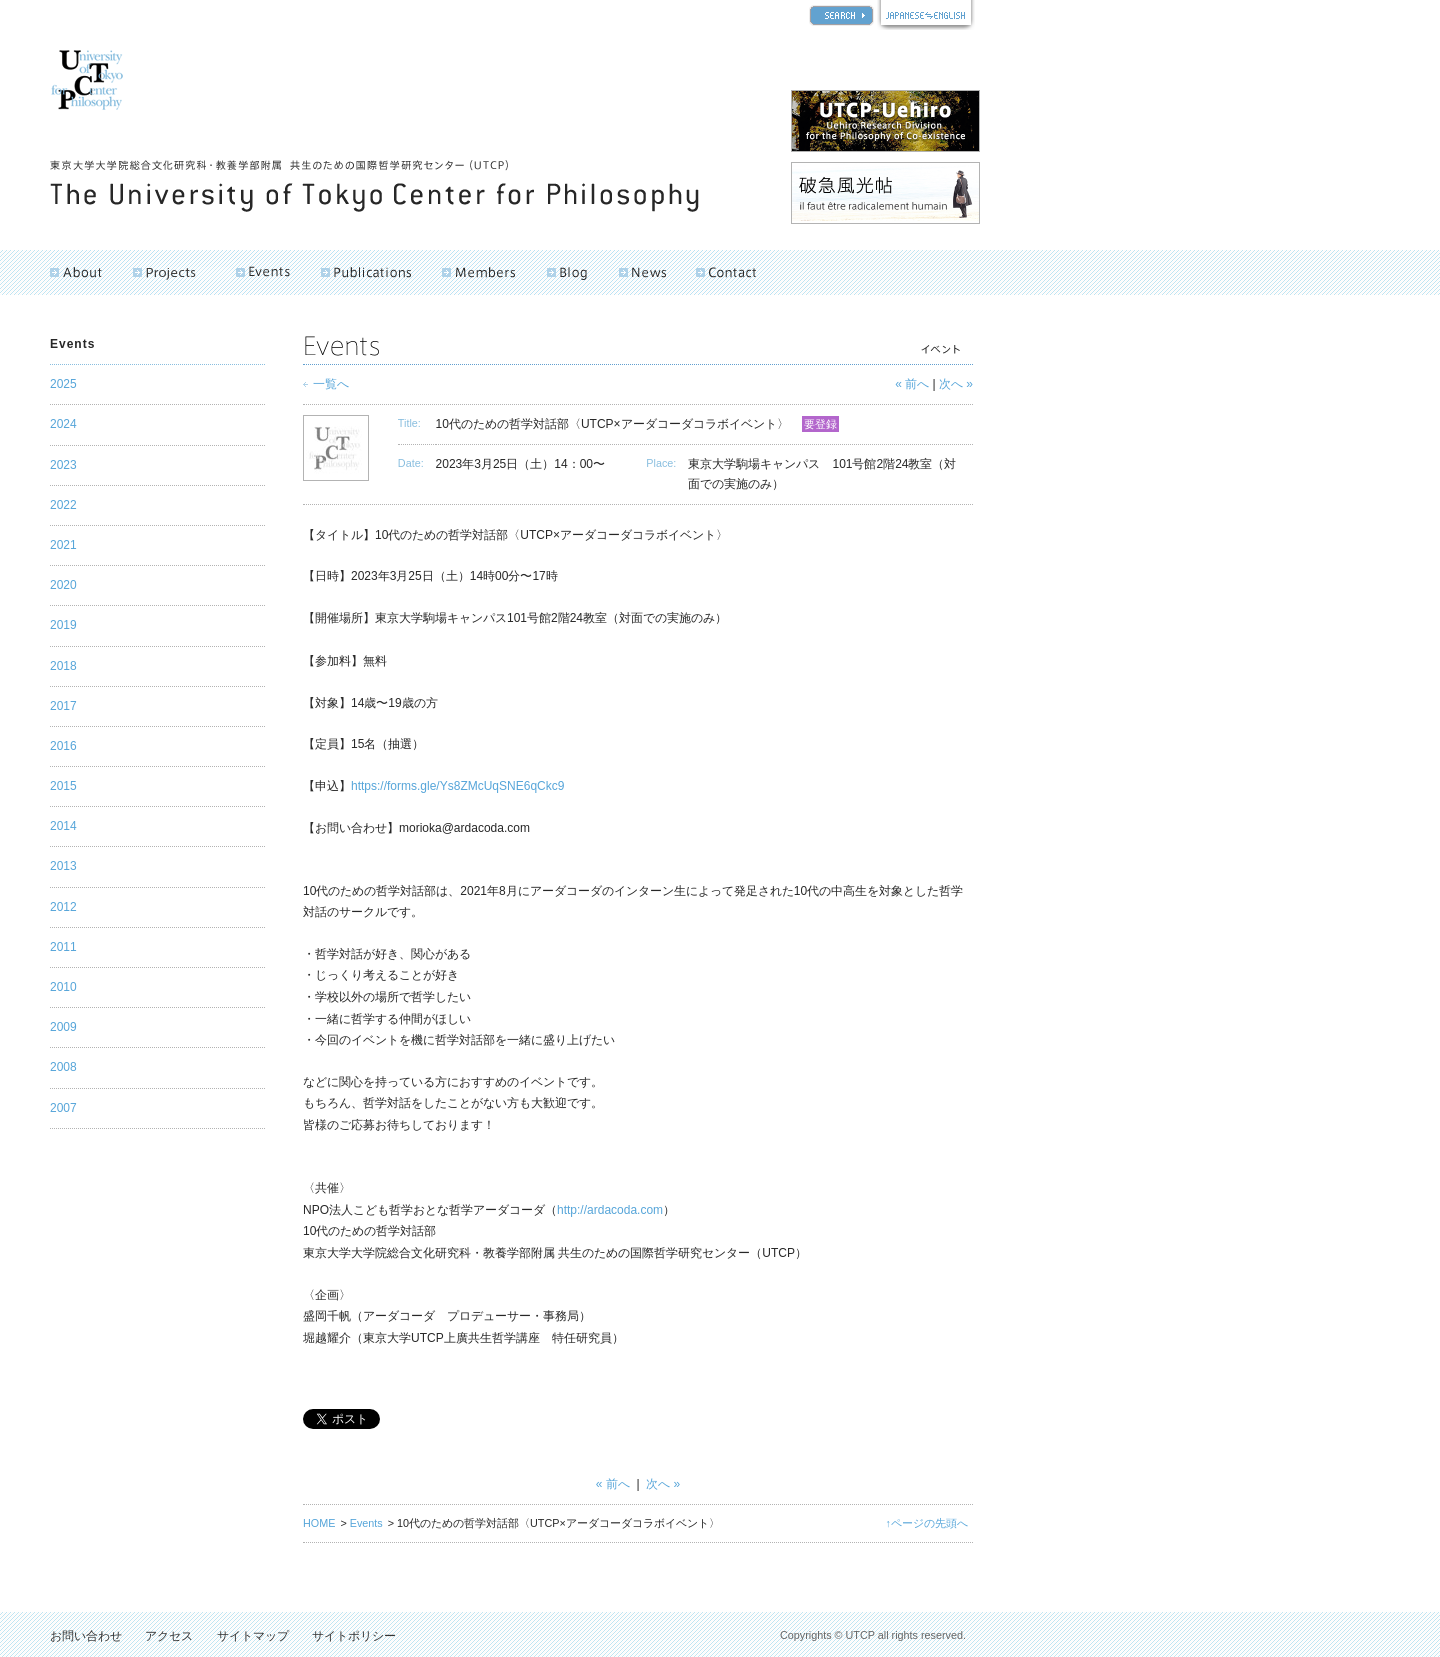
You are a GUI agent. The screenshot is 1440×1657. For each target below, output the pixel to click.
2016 (63, 746)
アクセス (169, 1636)
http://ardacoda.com (610, 1210)
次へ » (956, 384)
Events (366, 1523)
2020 (63, 585)
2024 (63, 424)
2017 (63, 706)
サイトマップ (253, 1636)
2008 (63, 1067)
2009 (63, 1027)
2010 (63, 987)
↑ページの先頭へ (927, 1523)
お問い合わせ (86, 1636)
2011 (63, 947)
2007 (63, 1108)
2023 (63, 465)
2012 (63, 907)
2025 (63, 384)
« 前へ (912, 384)
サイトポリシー (354, 1636)
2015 (63, 786)
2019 (63, 625)
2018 (63, 666)
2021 (63, 545)
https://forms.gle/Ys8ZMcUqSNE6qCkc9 (457, 786)
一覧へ (331, 384)
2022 (63, 505)
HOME (319, 1523)
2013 (63, 866)
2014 (63, 826)
